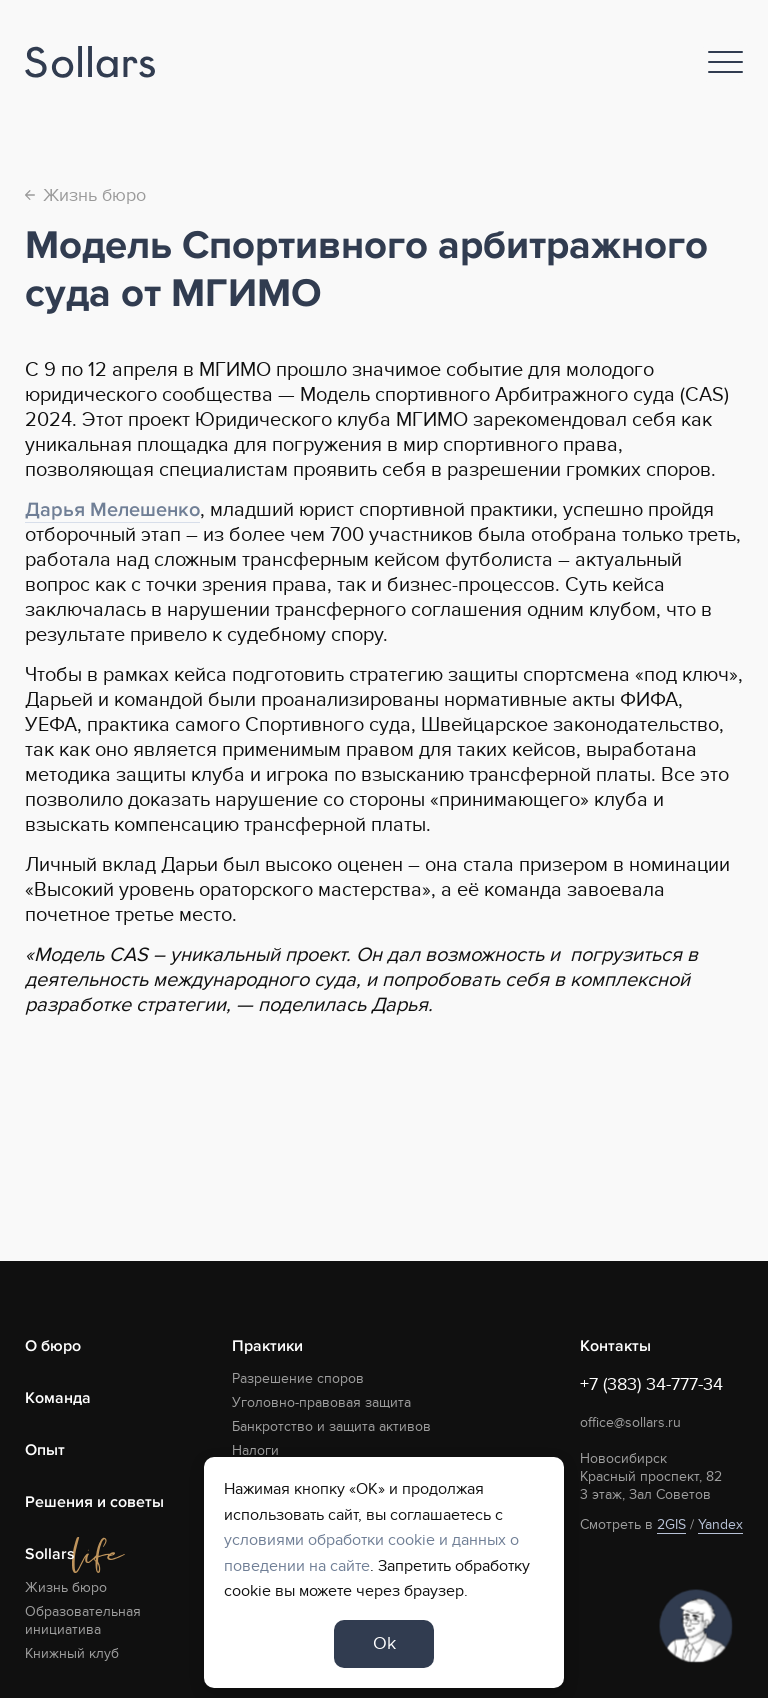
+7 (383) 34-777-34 (651, 1384)
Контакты (615, 1346)
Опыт (45, 1450)
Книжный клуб (72, 1653)
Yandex (720, 1524)
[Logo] (90, 62)
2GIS (671, 1524)
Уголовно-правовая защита (321, 1402)
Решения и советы (94, 1502)
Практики (267, 1346)
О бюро (53, 1346)
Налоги (255, 1450)
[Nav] (725, 62)
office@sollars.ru (630, 1422)
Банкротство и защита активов (331, 1426)
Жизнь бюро (85, 195)
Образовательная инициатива (83, 1620)
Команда (58, 1398)
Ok (384, 1643)
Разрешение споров (298, 1378)
